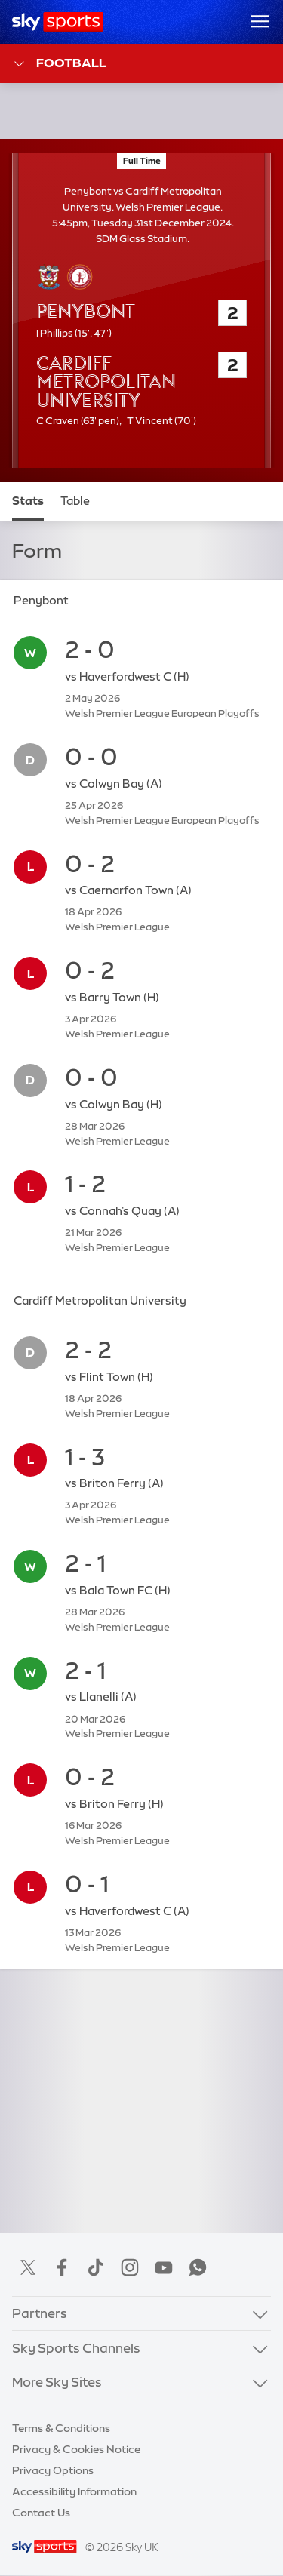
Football (59, 64)
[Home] (57, 22)
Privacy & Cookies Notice (76, 2449)
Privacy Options (53, 2470)
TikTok (96, 2267)
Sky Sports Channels (76, 2347)
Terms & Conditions (61, 2428)
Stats (28, 501)
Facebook (62, 2267)
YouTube (164, 2267)
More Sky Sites (57, 2381)
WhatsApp (198, 2267)
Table (75, 501)
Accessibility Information (74, 2491)
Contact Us (41, 2512)
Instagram (130, 2267)
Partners (39, 2313)
